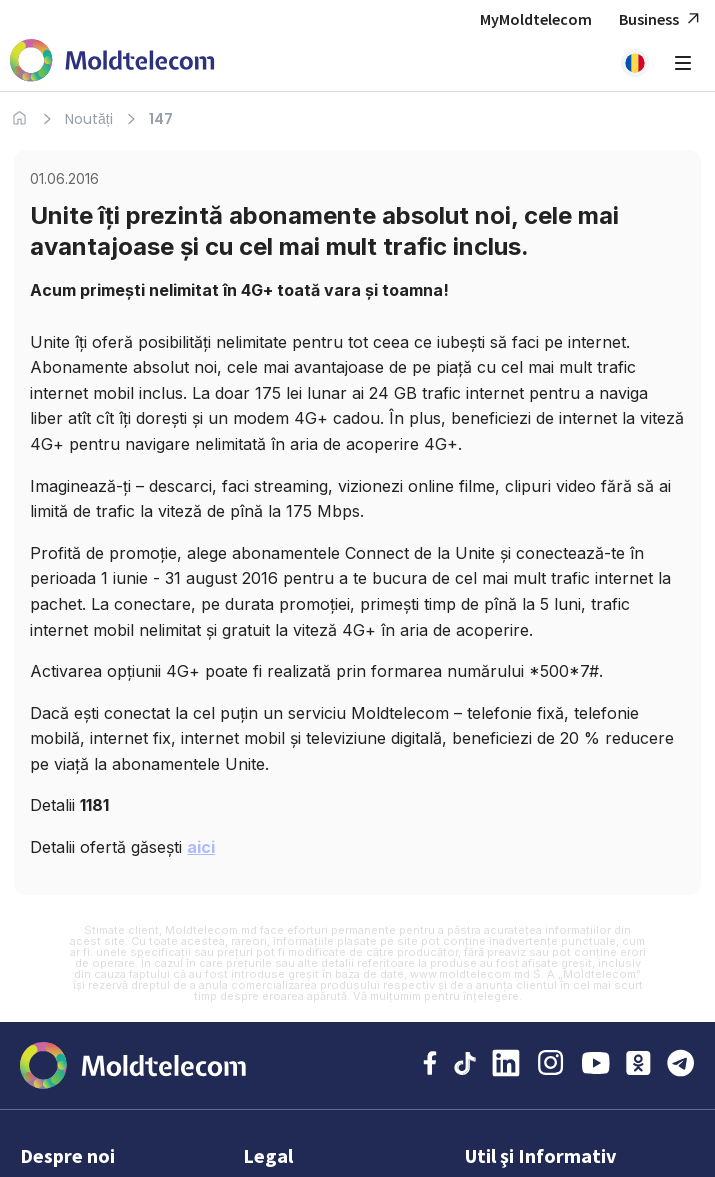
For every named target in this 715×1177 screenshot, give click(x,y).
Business (662, 19)
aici (201, 847)
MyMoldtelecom (536, 19)
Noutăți (89, 119)
